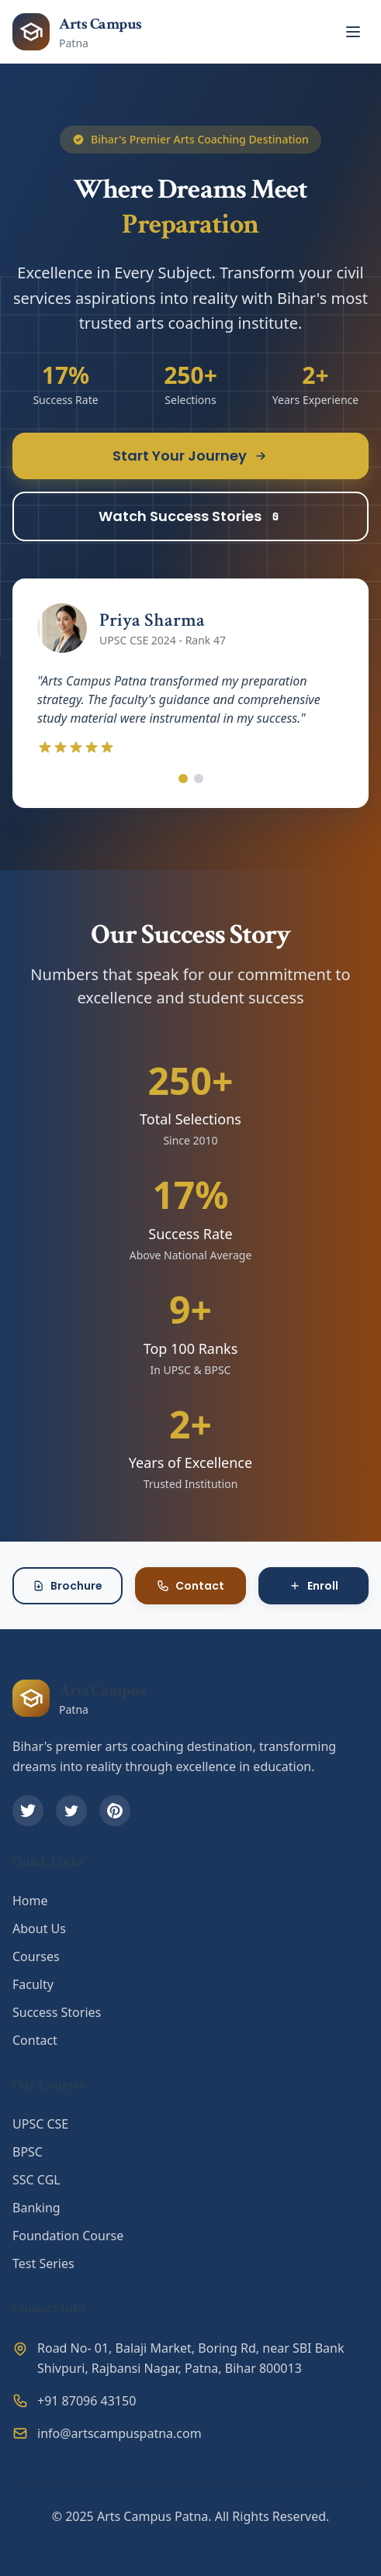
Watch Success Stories (191, 516)
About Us (39, 1928)
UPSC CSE (40, 2123)
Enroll (313, 1586)
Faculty (33, 1984)
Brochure (67, 1586)
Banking (36, 2207)
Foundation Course (67, 2235)
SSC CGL (36, 2179)
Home (30, 1900)
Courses (36, 1956)
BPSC (27, 2151)
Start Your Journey (190, 455)
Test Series (43, 2263)
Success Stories (56, 2012)
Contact (190, 1586)
